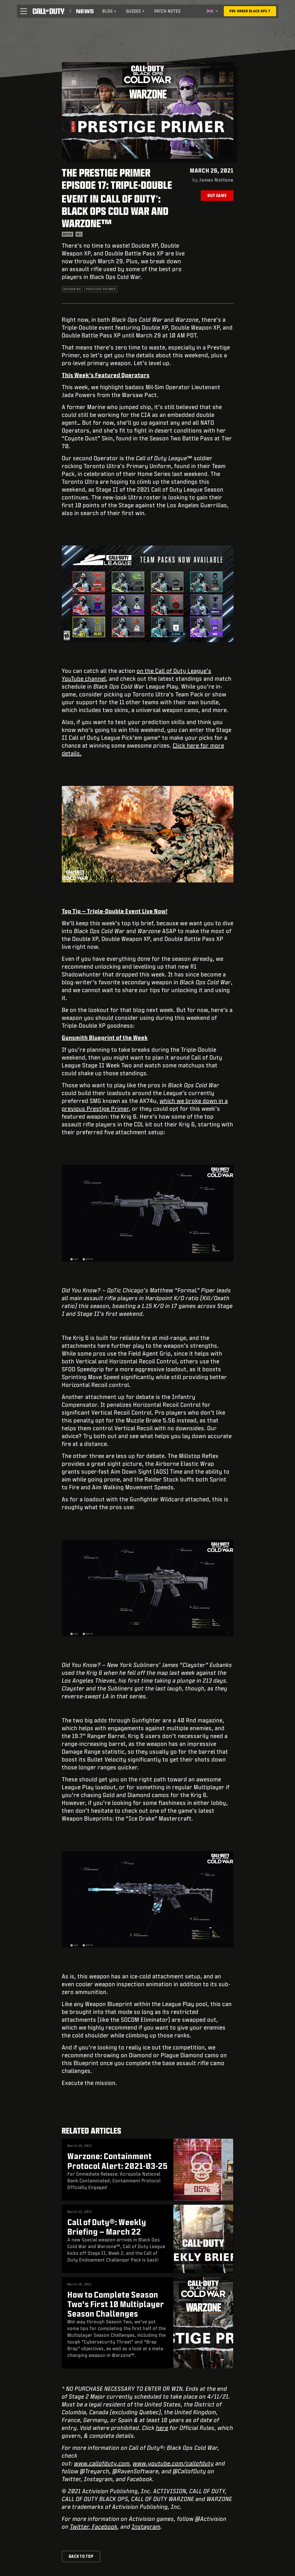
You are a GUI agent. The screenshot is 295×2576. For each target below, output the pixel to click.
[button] (23, 11)
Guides (135, 11)
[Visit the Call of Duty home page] (48, 11)
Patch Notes (167, 11)
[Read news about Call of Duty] (84, 11)
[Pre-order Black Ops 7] (250, 11)
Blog (109, 11)
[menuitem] (109, 11)
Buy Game (217, 195)
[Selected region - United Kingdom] (212, 11)
